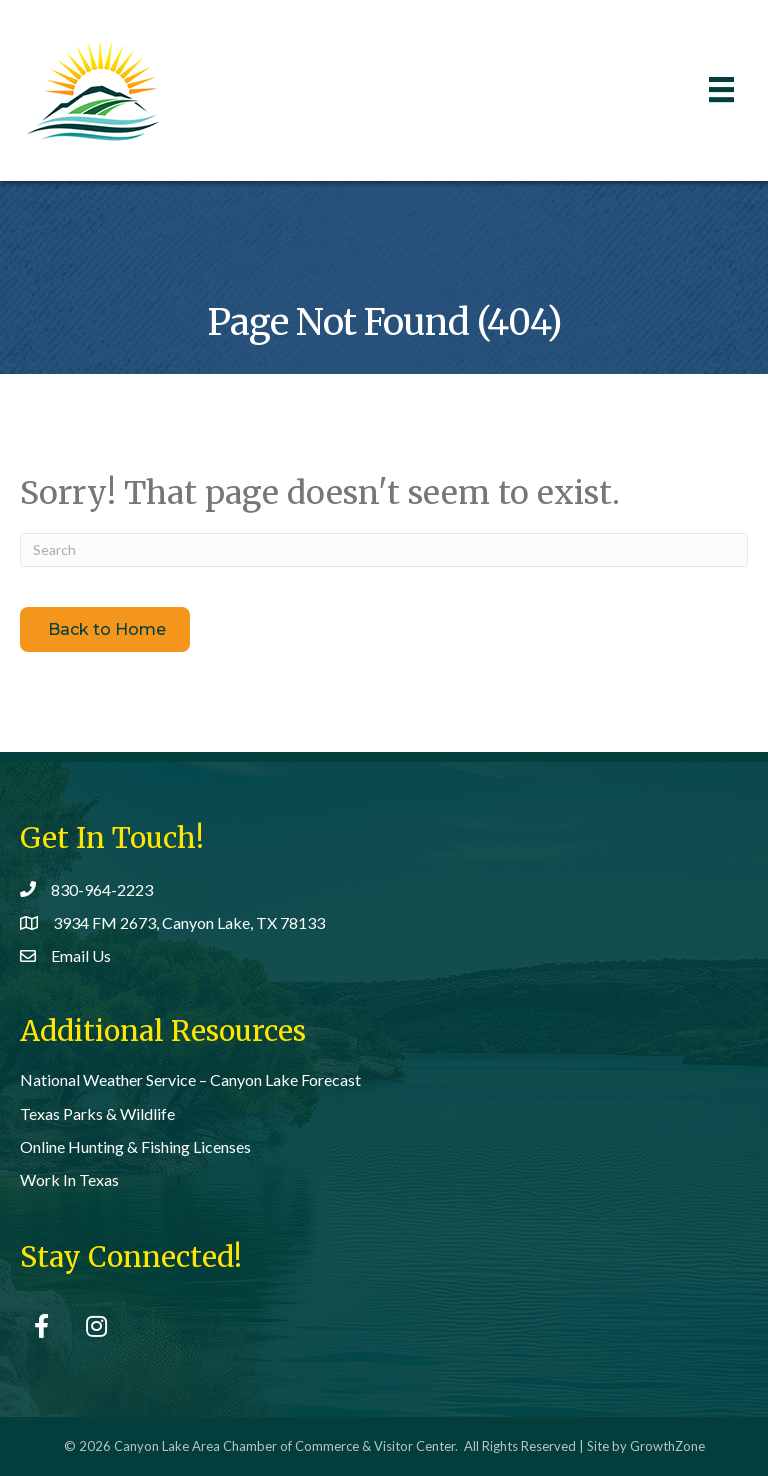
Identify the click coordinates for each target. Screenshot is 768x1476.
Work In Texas (69, 1179)
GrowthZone (667, 1446)
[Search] (384, 550)
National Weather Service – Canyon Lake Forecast (190, 1079)
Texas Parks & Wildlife (97, 1113)
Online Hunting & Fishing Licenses (135, 1146)
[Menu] (721, 89)
